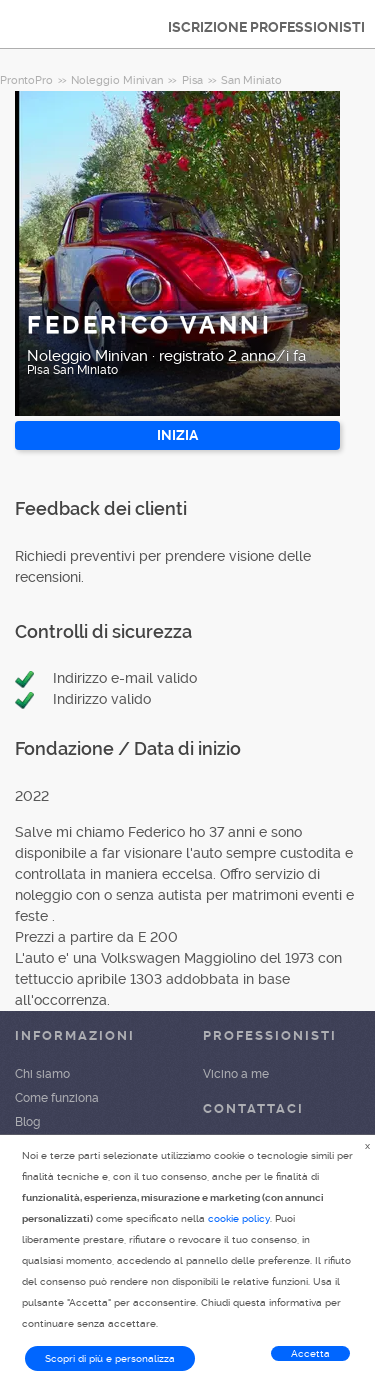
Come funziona (57, 1098)
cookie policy (239, 1218)
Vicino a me (236, 1074)
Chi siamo (42, 1074)
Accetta (310, 1353)
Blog (27, 1122)
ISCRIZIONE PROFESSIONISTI (266, 27)
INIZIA (177, 435)
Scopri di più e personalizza (110, 1358)
